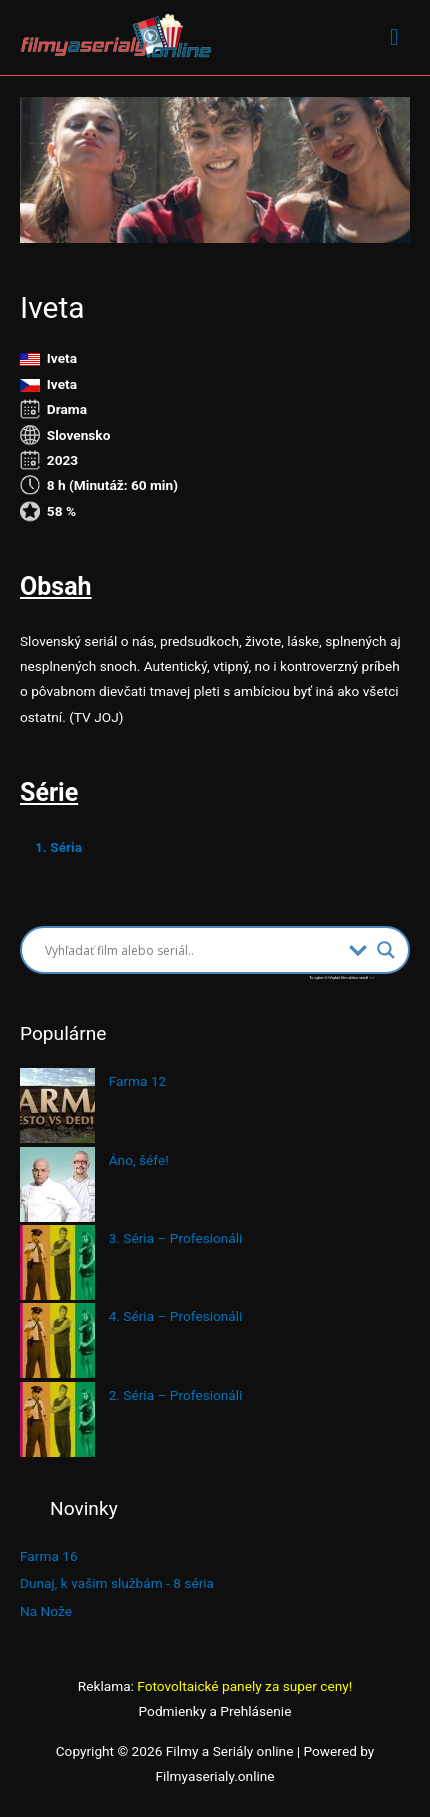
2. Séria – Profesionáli (176, 1395)
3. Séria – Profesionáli (176, 1238)
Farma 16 (49, 1556)
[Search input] (192, 950)
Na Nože (46, 1611)
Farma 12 (138, 1081)
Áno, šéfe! (139, 1160)
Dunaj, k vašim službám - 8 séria (117, 1583)
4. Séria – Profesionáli (176, 1316)
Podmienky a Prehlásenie (215, 1711)
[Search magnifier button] (386, 950)
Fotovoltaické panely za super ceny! (244, 1686)
